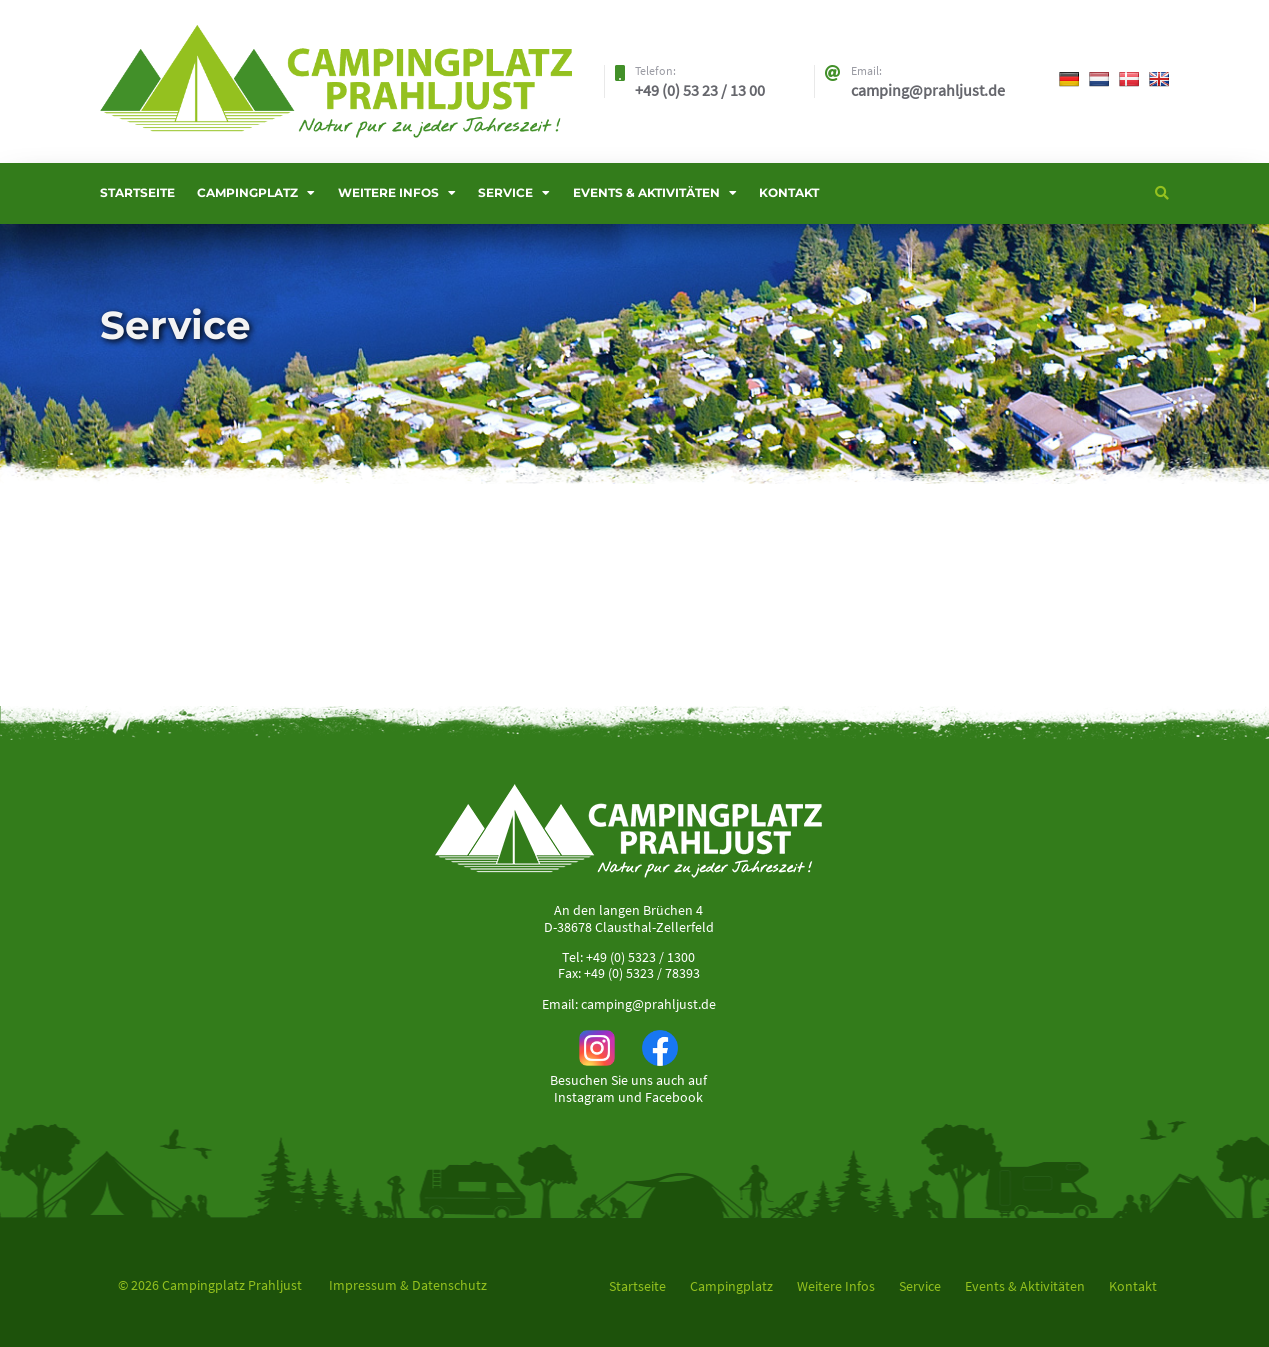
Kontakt (789, 192)
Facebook (674, 1097)
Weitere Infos (388, 192)
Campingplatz (247, 192)
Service (505, 192)
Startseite (137, 192)
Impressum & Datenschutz (408, 1285)
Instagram (584, 1097)
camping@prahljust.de (648, 1004)
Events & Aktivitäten (646, 192)
